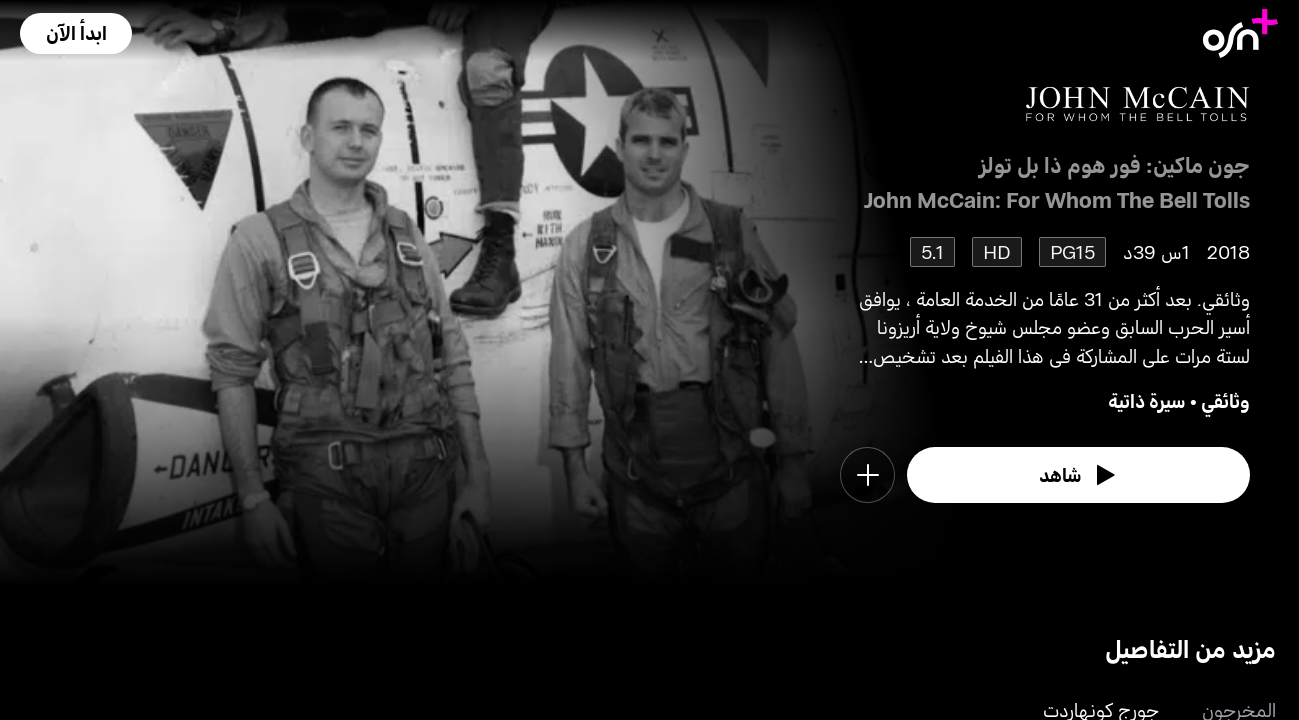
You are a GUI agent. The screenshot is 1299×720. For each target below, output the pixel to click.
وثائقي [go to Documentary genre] (1225, 400)
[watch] (1079, 475)
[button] (76, 33)
